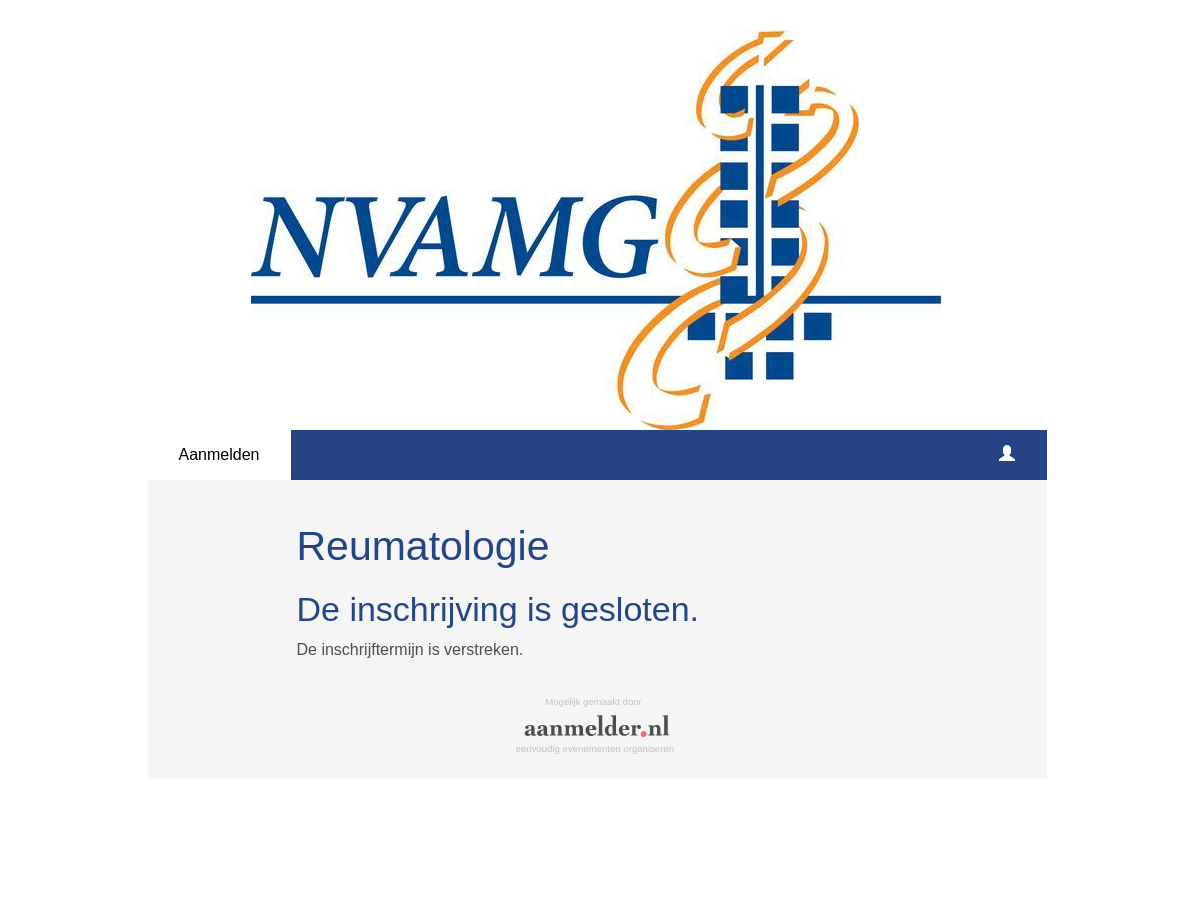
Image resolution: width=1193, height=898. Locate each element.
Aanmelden (219, 454)
